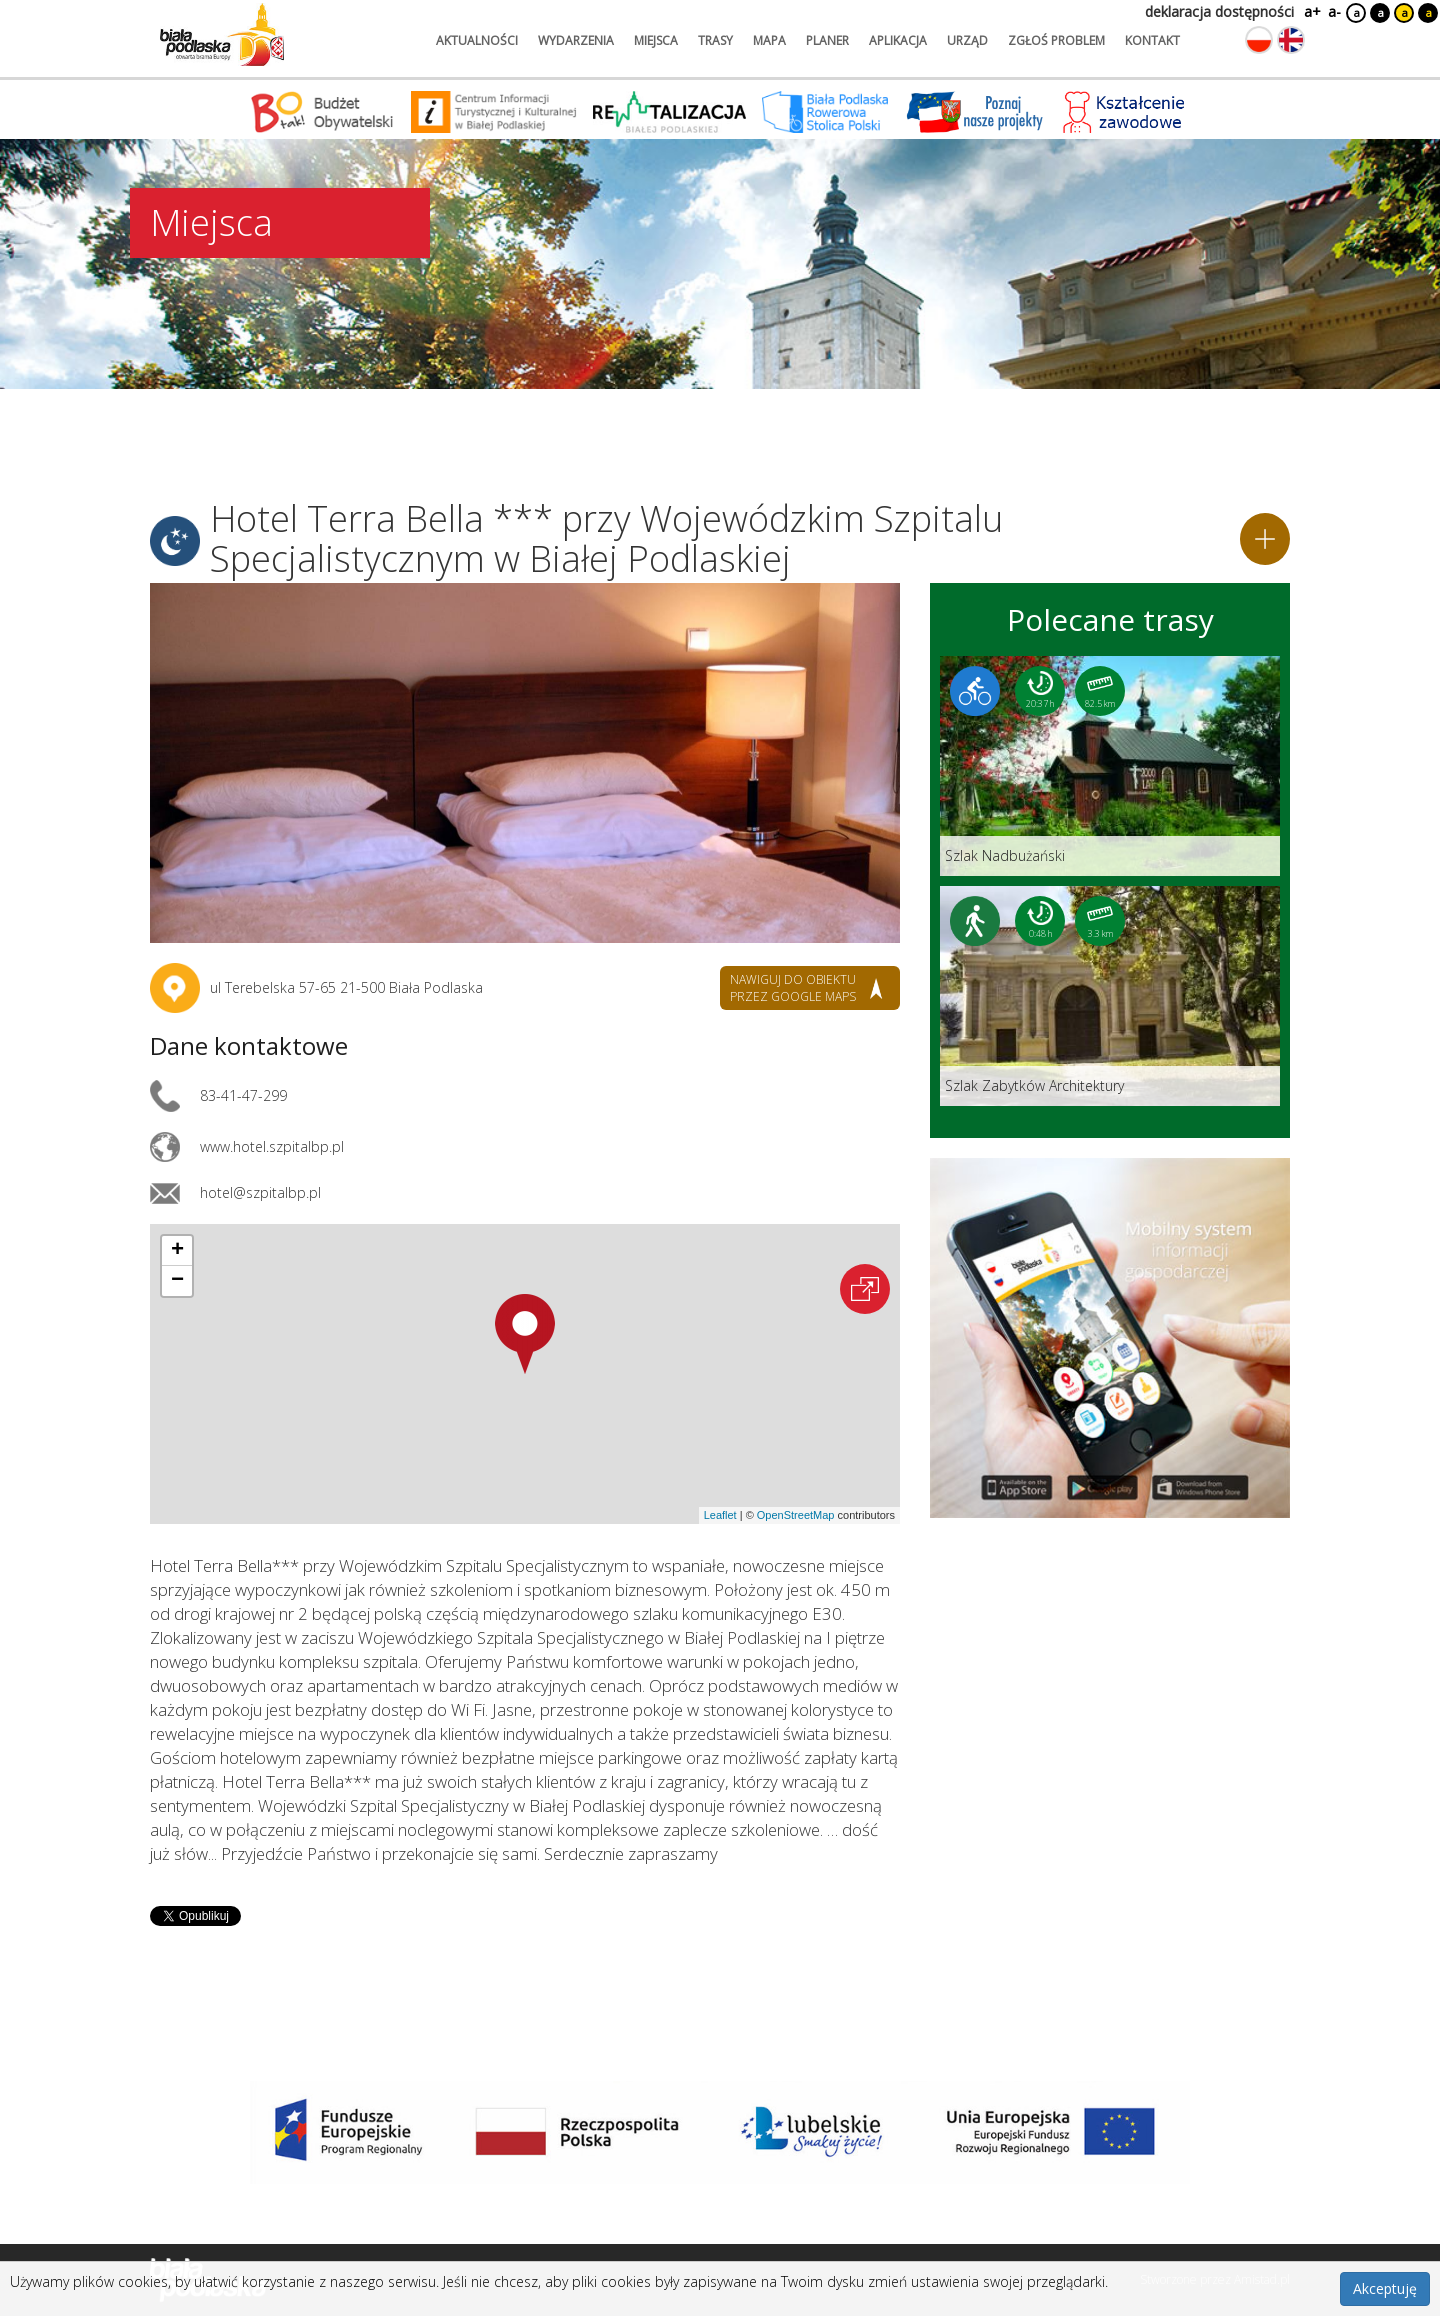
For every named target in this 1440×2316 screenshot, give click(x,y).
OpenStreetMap (796, 1515)
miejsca (656, 40)
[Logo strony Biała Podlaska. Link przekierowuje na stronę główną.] (222, 35)
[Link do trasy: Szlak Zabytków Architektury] (1110, 996)
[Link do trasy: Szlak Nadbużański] (1110, 766)
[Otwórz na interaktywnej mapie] (865, 1289)
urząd (967, 40)
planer (827, 40)
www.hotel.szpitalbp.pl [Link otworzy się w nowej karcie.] (272, 1146)
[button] (525, 1334)
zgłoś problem (1056, 40)
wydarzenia (576, 40)
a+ (1311, 11)
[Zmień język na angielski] (1291, 40)
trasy (715, 40)
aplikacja (898, 40)
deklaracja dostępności (1219, 11)
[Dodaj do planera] (1265, 539)
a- (1334, 11)
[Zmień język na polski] (1259, 40)
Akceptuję (1385, 2288)
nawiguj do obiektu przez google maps (793, 988)
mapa (769, 40)
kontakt (1152, 40)
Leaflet (720, 1515)
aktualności (477, 40)
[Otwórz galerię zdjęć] (525, 763)
